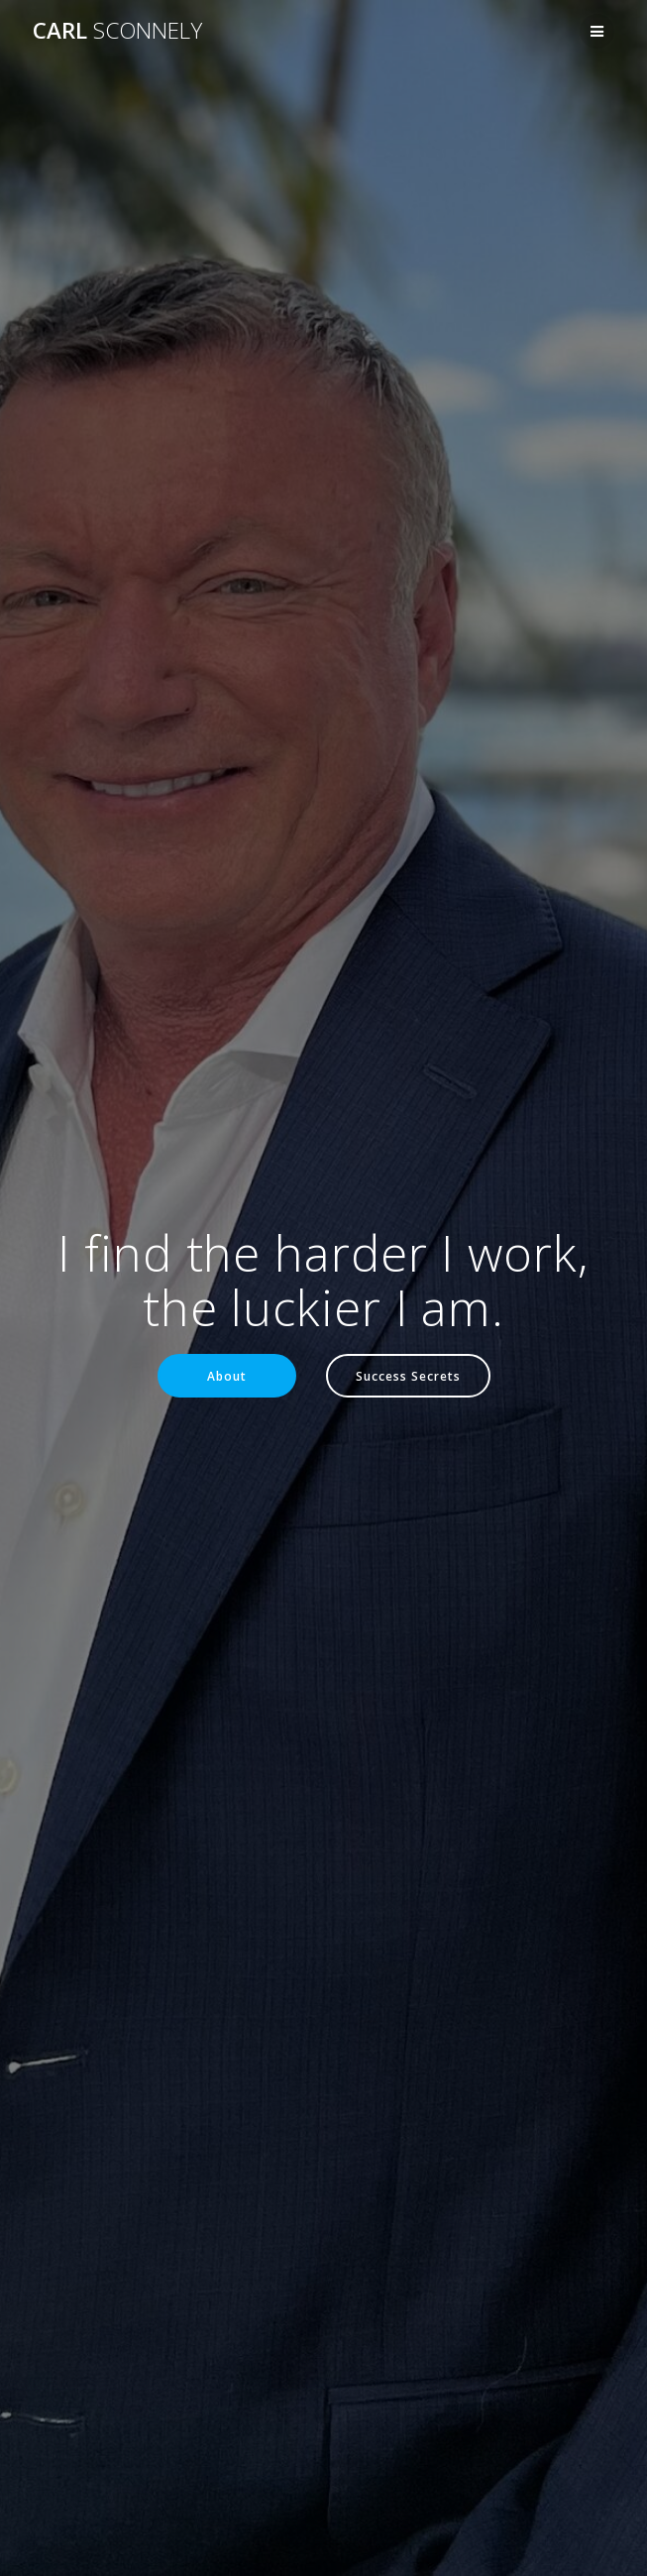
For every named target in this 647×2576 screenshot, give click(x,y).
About (227, 1376)
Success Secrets (408, 1376)
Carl (117, 31)
